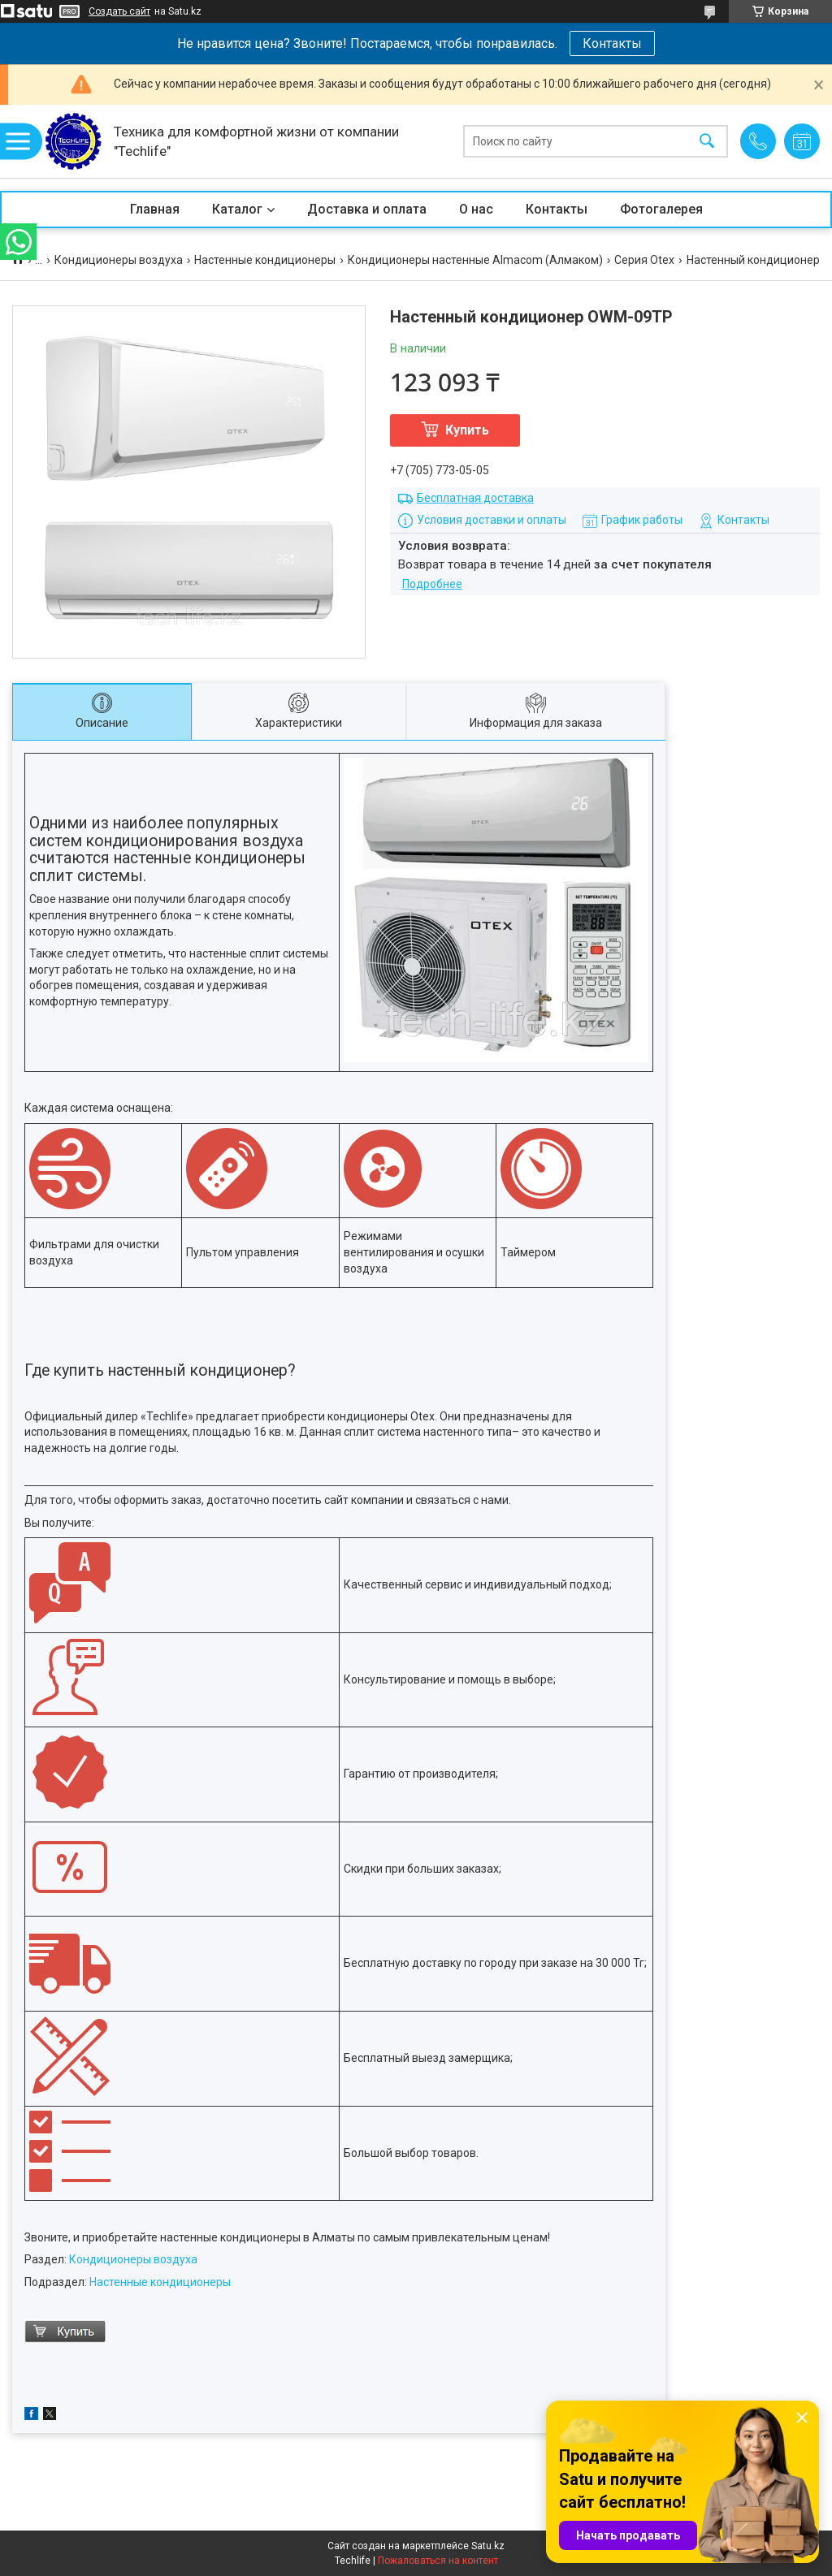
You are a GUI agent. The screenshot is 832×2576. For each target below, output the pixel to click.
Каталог (237, 209)
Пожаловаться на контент (438, 2560)
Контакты (612, 43)
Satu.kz (488, 2546)
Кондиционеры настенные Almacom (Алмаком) (475, 259)
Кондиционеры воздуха (118, 259)
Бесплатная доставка (475, 497)
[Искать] (706, 142)
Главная (155, 209)
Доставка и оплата (367, 209)
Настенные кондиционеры (265, 259)
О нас (476, 209)
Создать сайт (119, 11)
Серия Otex (644, 259)
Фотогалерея (661, 209)
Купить (467, 430)
